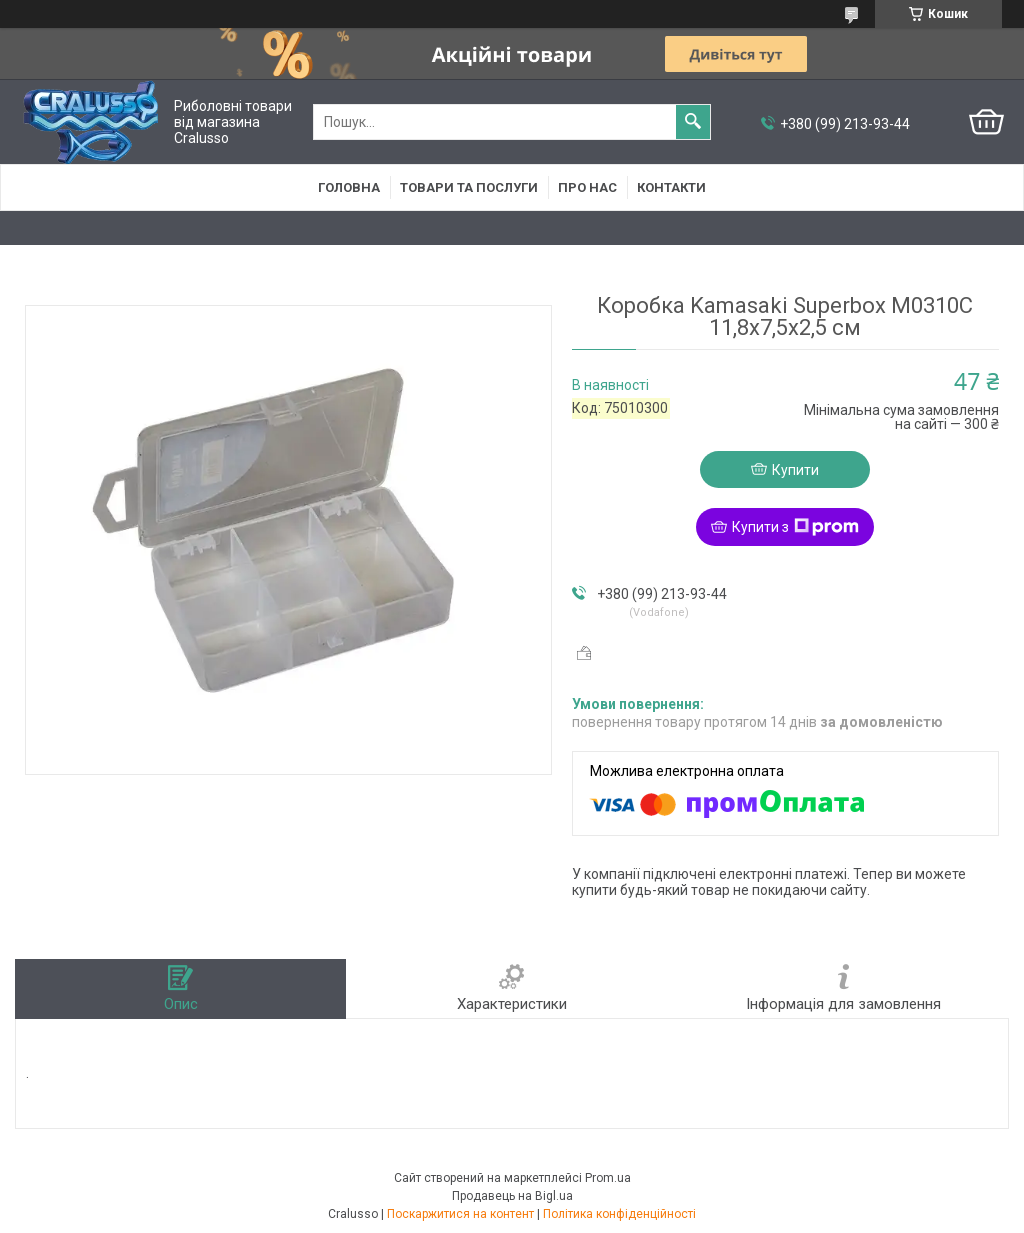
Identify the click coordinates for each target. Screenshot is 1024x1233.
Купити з (795, 527)
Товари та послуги (469, 187)
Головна (349, 187)
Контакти (671, 187)
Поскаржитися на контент (460, 1214)
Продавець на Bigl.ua (512, 1196)
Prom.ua (608, 1178)
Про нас (587, 187)
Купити (795, 470)
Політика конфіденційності (619, 1214)
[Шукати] (693, 122)
